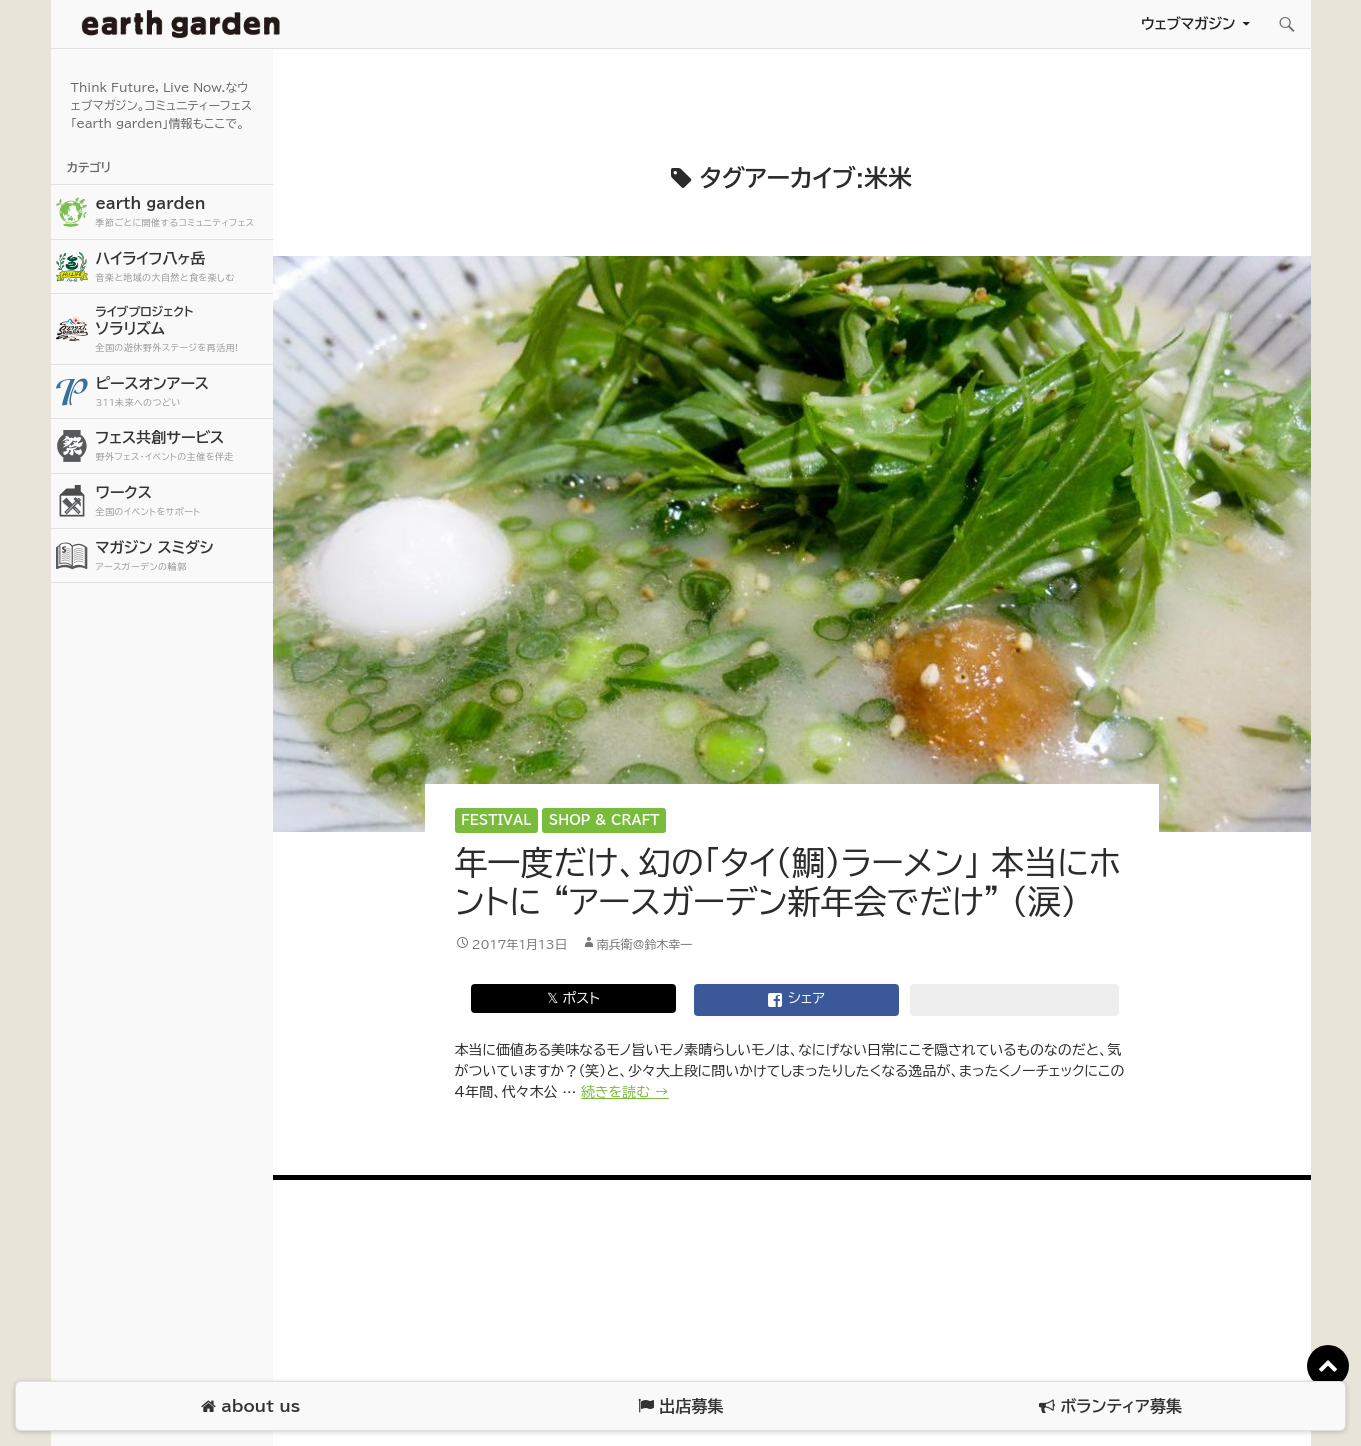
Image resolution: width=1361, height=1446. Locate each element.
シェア (796, 1000)
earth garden (182, 212)
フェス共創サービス (182, 446)
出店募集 (680, 1406)
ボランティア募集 (1110, 1406)
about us (250, 1406)
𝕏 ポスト (573, 998)
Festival (496, 820)
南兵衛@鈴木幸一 (645, 944)
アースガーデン (181, 24)
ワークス (182, 501)
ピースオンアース (182, 392)
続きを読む (625, 1092)
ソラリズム (182, 328)
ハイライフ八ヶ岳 (182, 267)
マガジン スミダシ (182, 556)
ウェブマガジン (1188, 23)
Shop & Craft (604, 820)
